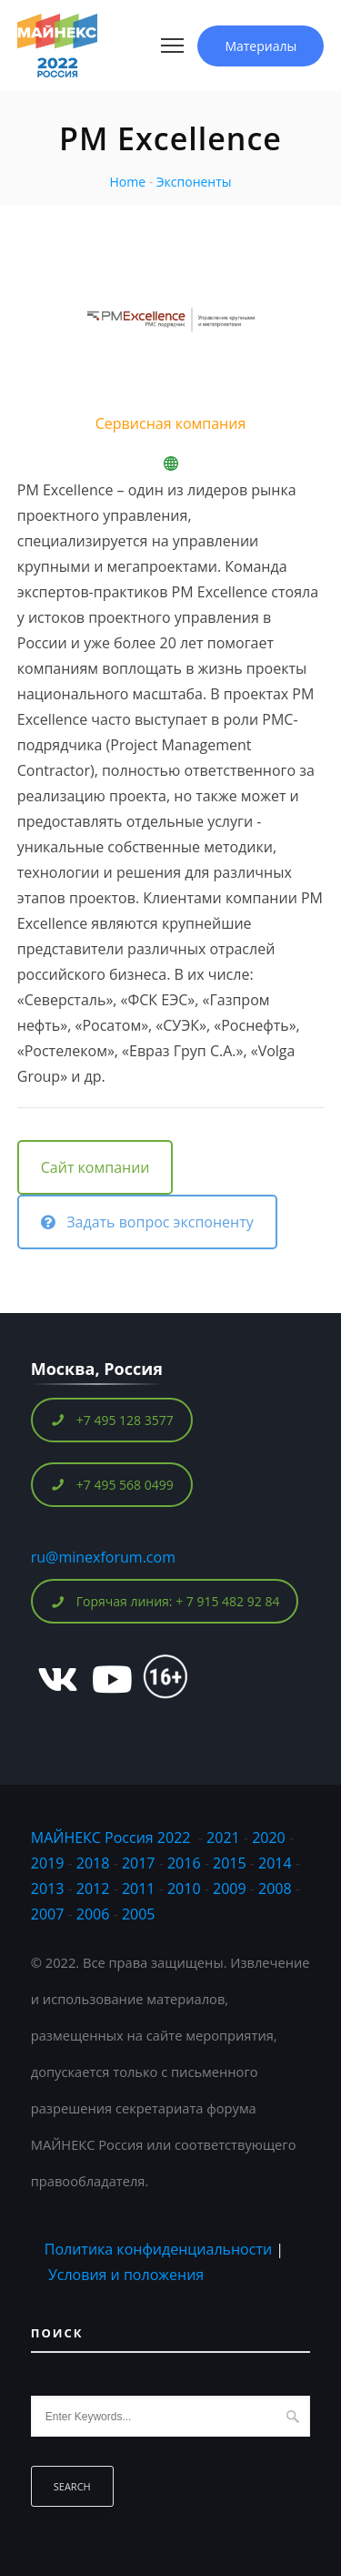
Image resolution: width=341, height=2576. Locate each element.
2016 (184, 1863)
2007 (48, 1914)
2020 (269, 1838)
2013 (48, 1889)
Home (127, 181)
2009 (229, 1889)
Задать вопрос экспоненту (147, 1222)
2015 (229, 1863)
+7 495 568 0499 (112, 1484)
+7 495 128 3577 (112, 1420)
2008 (275, 1889)
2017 (138, 1863)
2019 (48, 1863)
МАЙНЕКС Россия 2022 (111, 1838)
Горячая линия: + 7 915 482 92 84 (165, 1601)
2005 (138, 1914)
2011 (138, 1889)
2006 (93, 1914)
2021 (223, 1838)
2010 (184, 1889)
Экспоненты (194, 181)
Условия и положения (126, 2275)
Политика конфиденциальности (158, 2249)
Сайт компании (95, 1167)
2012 (93, 1889)
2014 (275, 1863)
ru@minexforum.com (103, 1557)
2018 (95, 1863)
